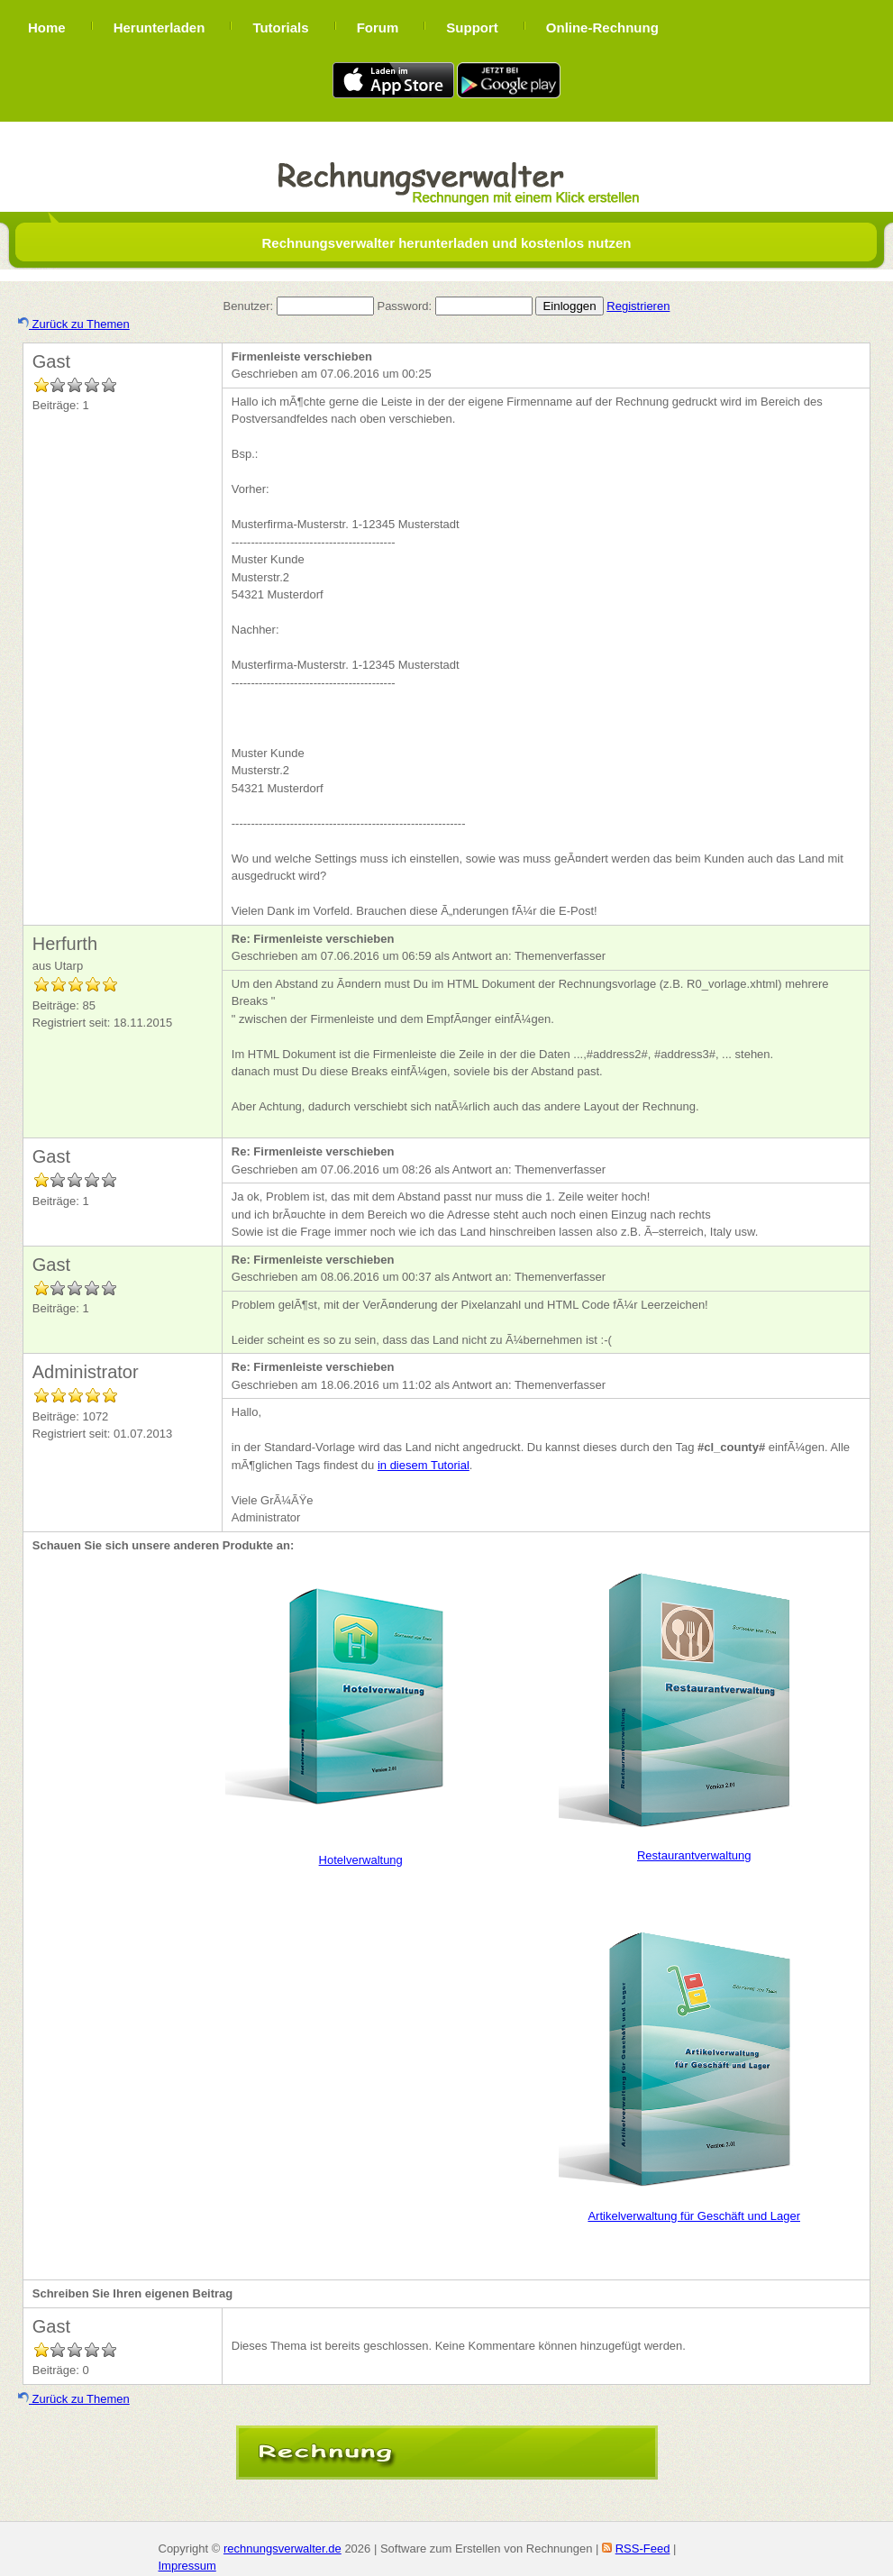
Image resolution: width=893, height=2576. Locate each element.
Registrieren (638, 306)
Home (47, 27)
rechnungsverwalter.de (282, 2548)
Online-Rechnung (602, 27)
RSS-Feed (642, 2548)
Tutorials (280, 27)
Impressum (187, 2565)
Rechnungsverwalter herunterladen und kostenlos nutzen (446, 243)
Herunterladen (159, 27)
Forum (378, 27)
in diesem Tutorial (423, 1465)
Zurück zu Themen (74, 324)
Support (472, 27)
